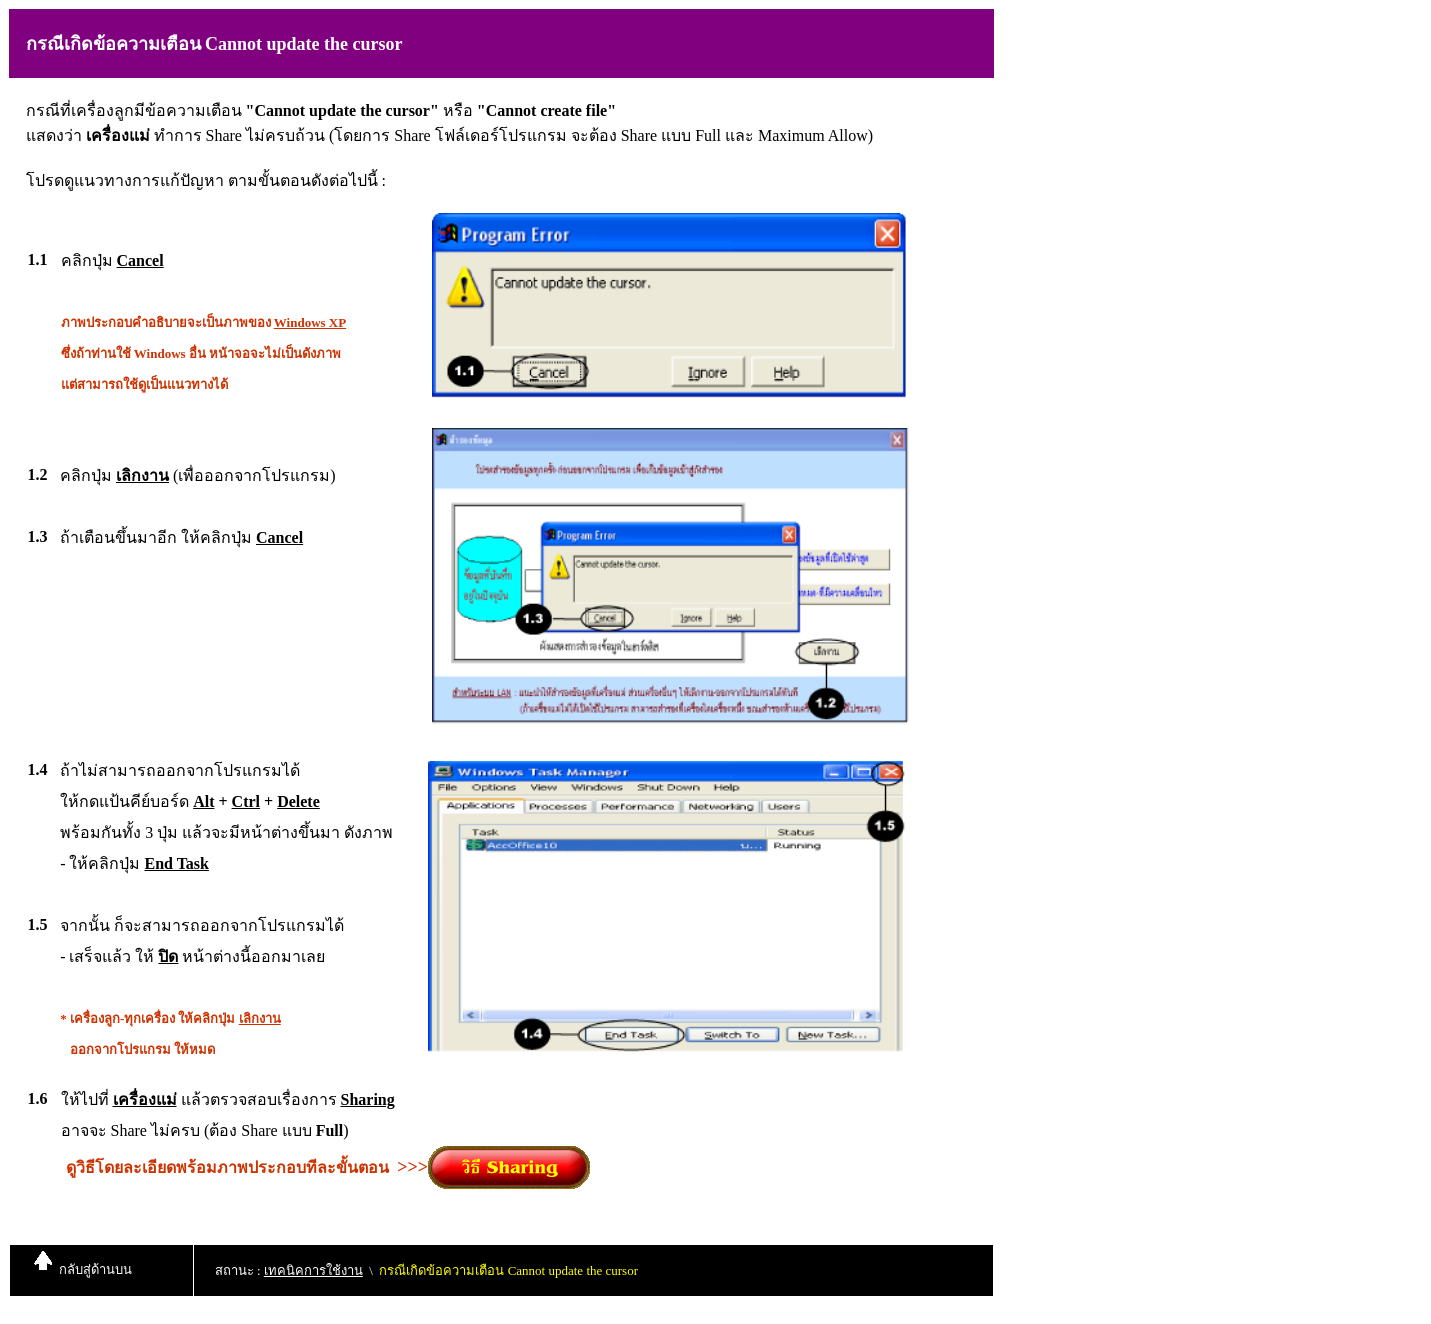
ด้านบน (111, 1269)
